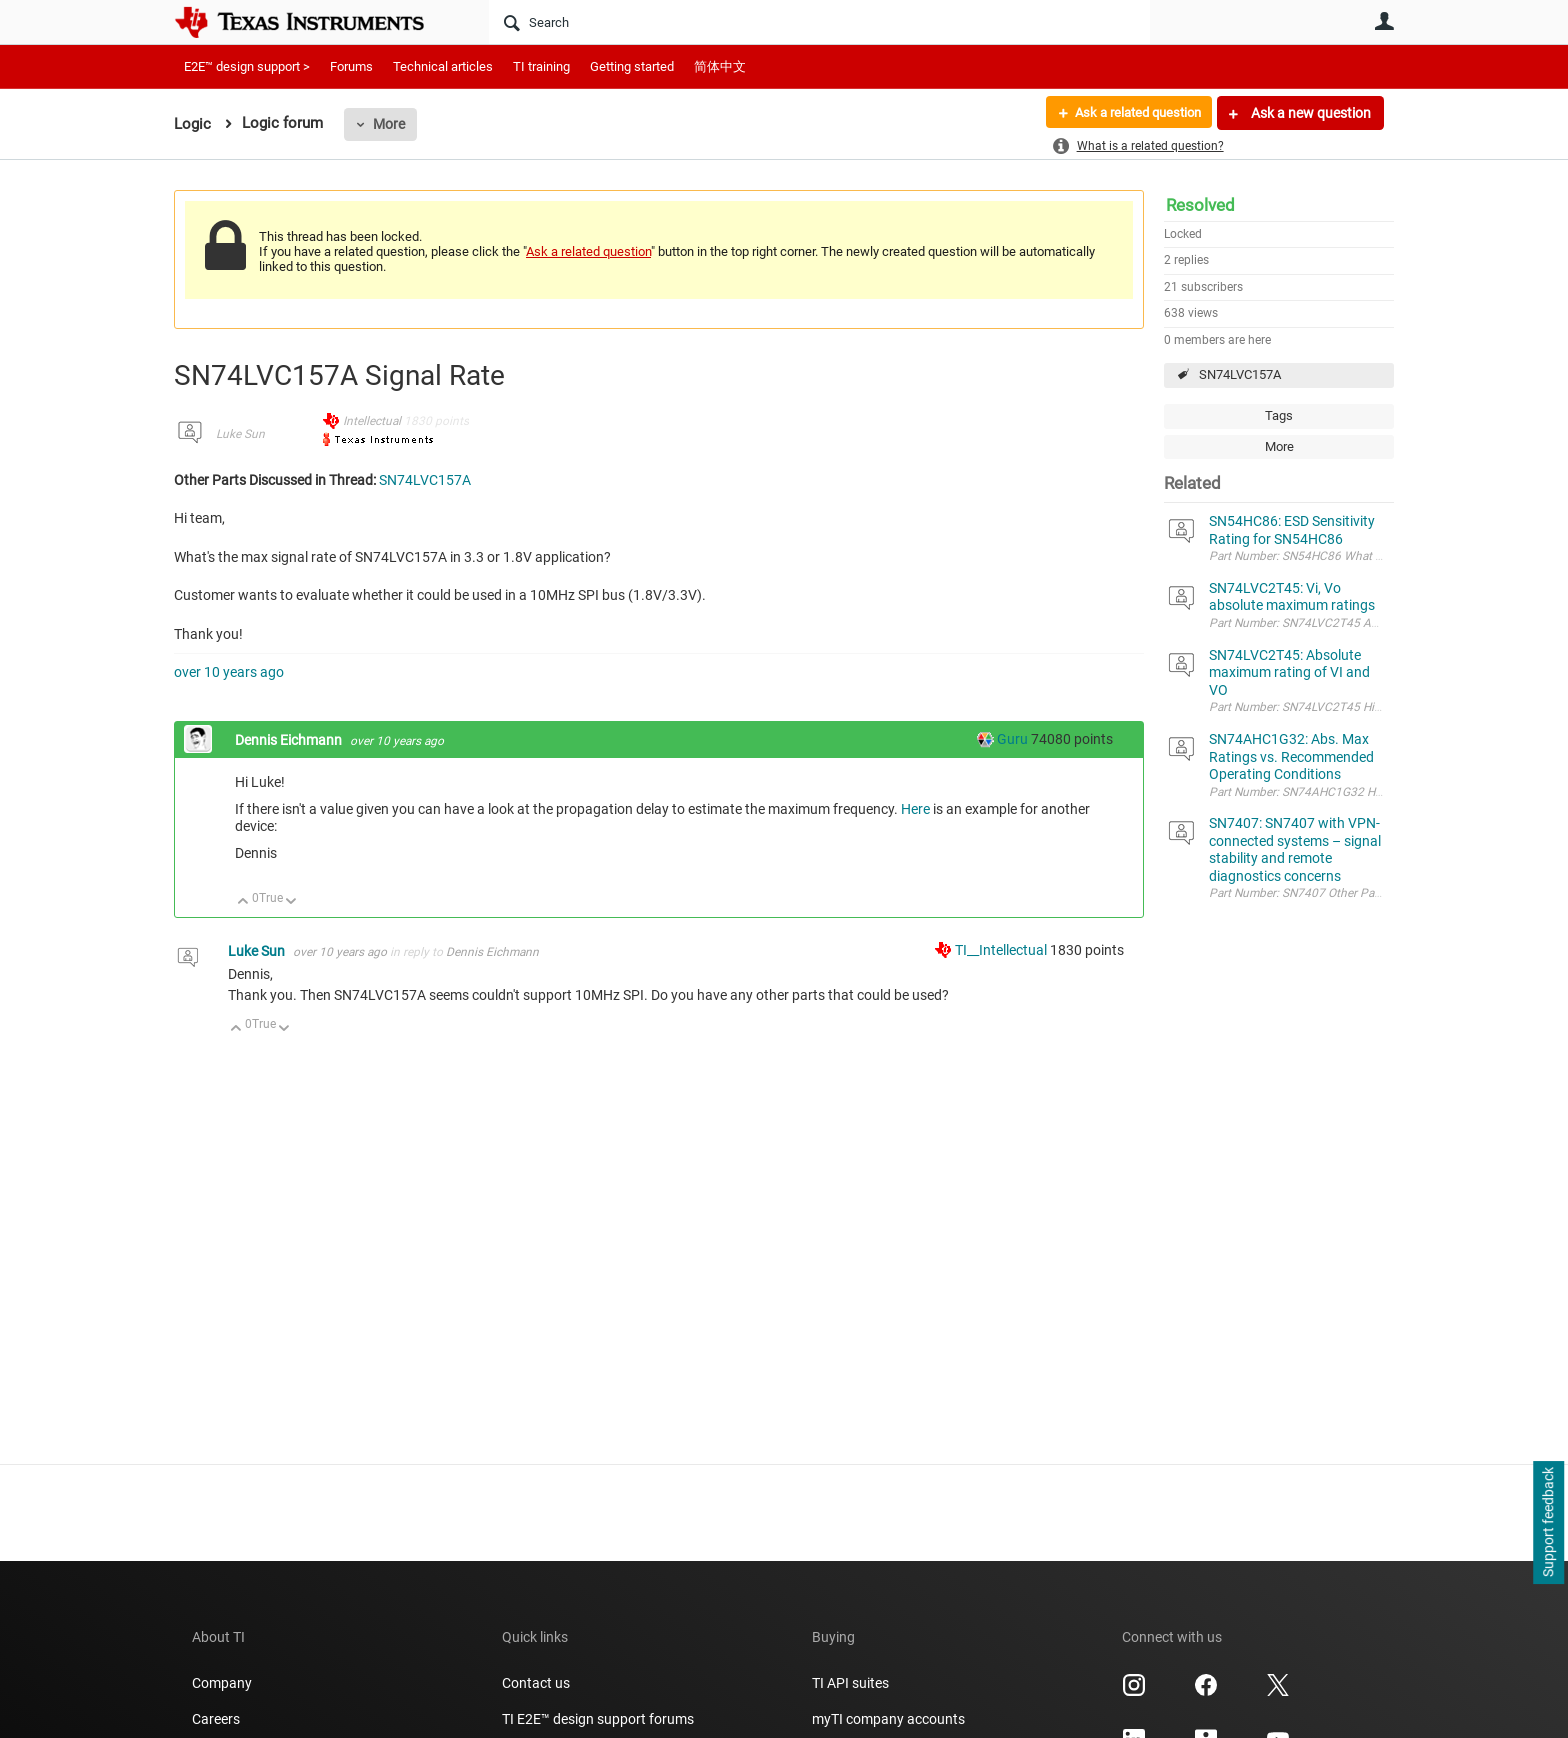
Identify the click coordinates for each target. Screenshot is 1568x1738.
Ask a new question (1309, 113)
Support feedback (1548, 1523)
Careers (216, 1719)
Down (291, 902)
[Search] (819, 22)
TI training (541, 66)
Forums (351, 66)
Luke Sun (240, 434)
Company (222, 1683)
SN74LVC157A (1240, 374)
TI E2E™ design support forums (598, 1719)
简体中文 (720, 66)
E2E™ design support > (247, 66)
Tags (1279, 415)
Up (243, 902)
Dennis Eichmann (290, 740)
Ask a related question (1130, 113)
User (1384, 21)
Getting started (632, 66)
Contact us (536, 1683)
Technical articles (443, 66)
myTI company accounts (888, 1719)
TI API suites (850, 1683)
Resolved (1200, 205)
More (389, 124)
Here (915, 809)
